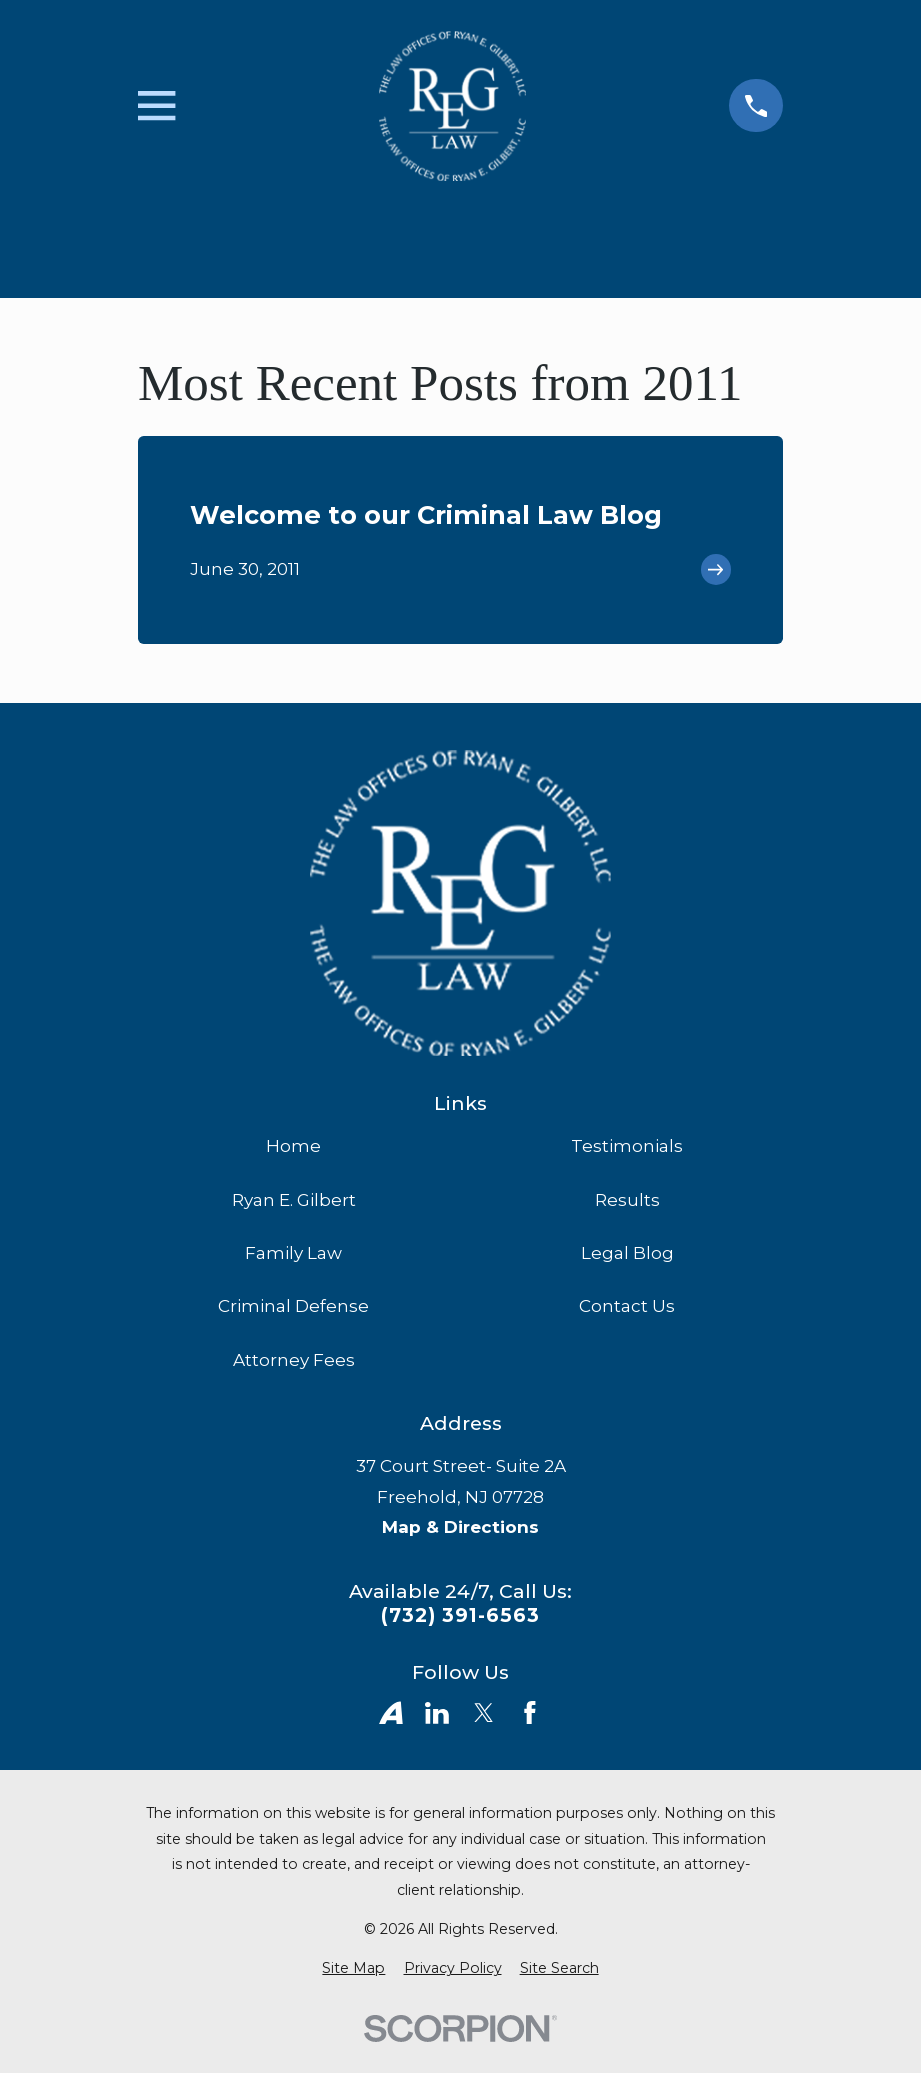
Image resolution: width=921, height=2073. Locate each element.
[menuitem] (353, 1969)
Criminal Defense (293, 1306)
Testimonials (627, 1146)
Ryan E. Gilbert (294, 1200)
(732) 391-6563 (460, 1615)
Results (627, 1200)
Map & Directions (460, 1527)
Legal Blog (627, 1253)
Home (293, 1146)
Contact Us (627, 1306)
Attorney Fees (294, 1360)
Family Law (293, 1253)
